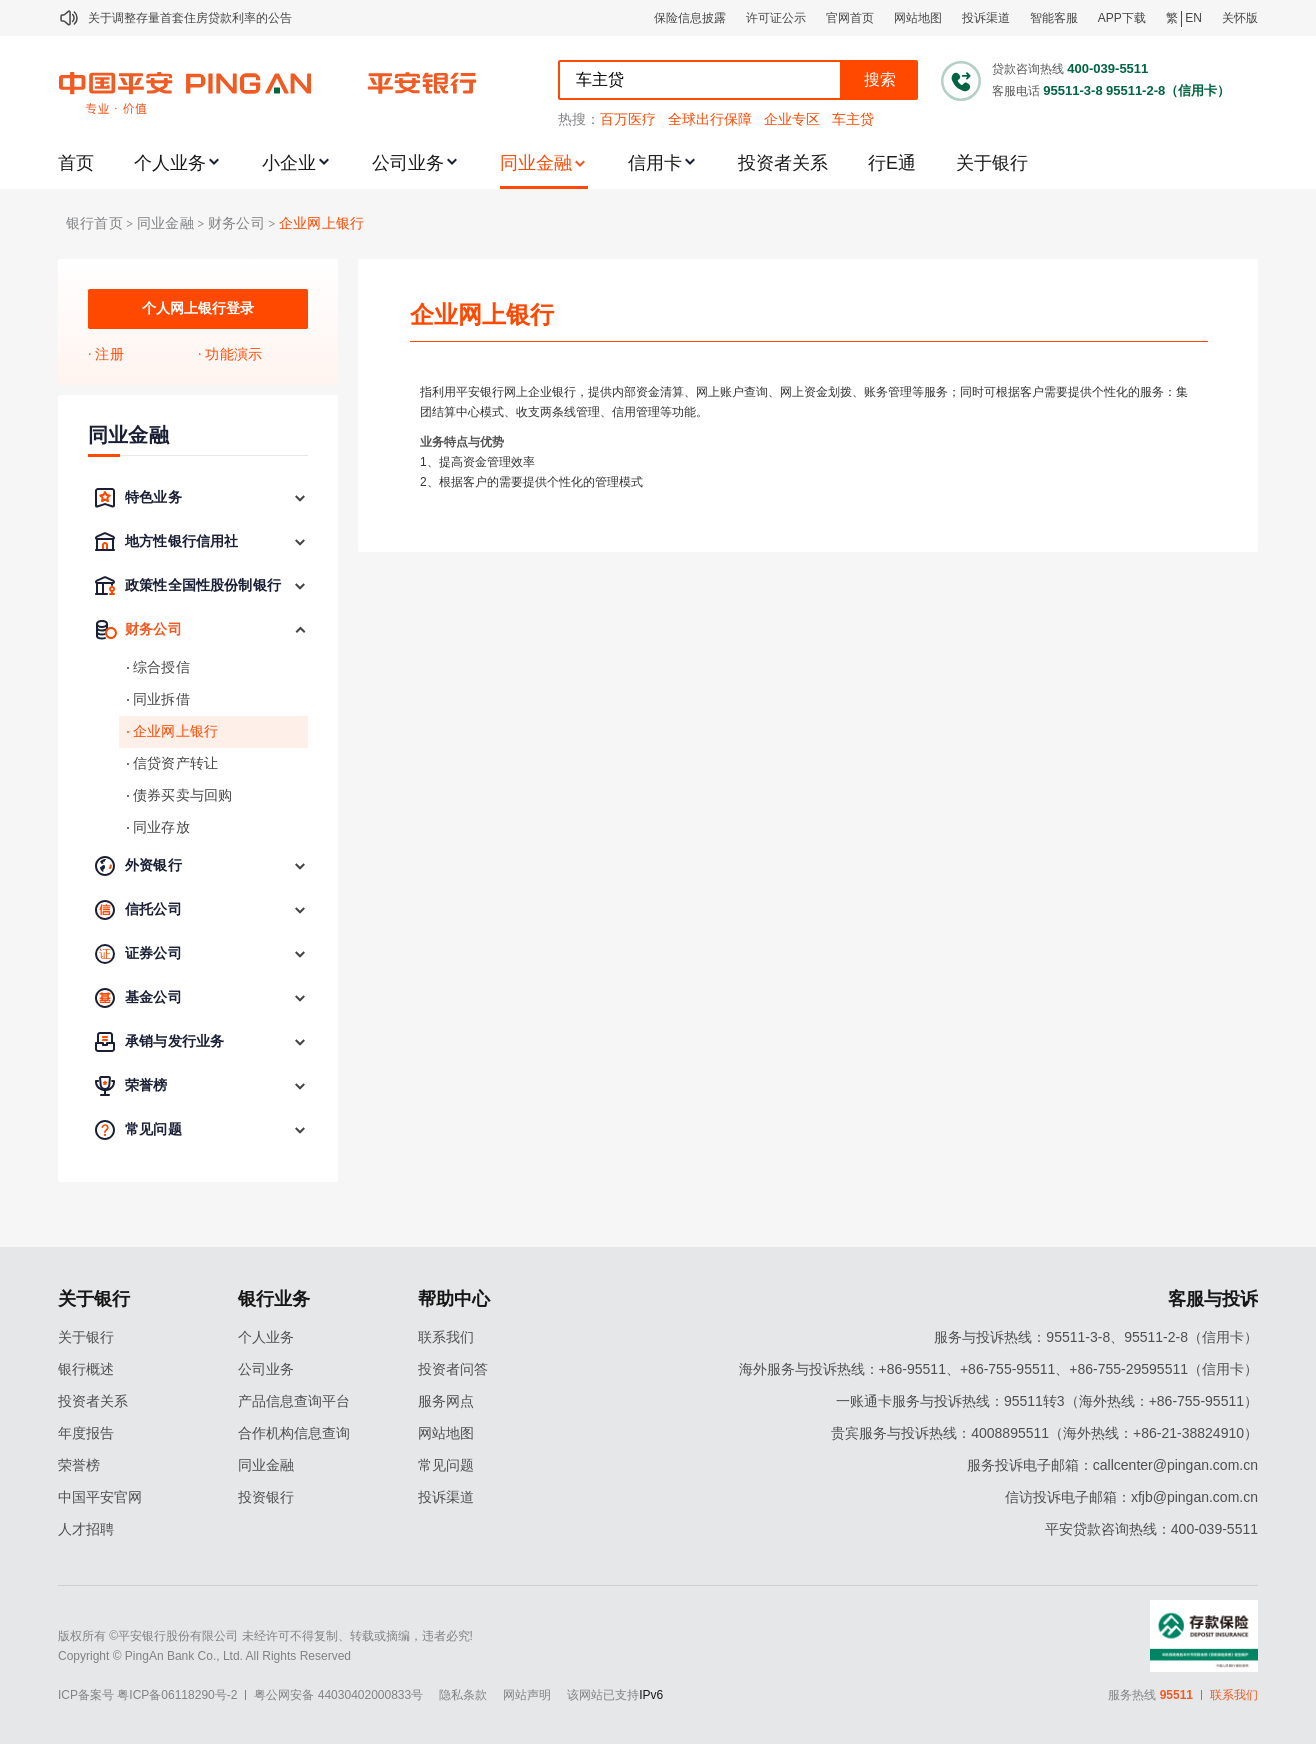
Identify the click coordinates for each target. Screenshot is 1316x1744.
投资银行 (266, 1497)
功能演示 (233, 354)
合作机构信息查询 (294, 1433)
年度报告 (86, 1433)
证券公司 (153, 953)
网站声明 (527, 1695)
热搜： (579, 119)
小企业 (289, 163)
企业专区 (792, 119)
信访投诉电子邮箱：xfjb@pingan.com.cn (1131, 1497)
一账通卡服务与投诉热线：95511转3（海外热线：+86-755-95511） (1047, 1401)
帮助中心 (454, 1299)
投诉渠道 (986, 18)
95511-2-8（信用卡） (1168, 90)
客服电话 (1016, 91)
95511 (1176, 1695)
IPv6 (651, 1695)
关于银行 (992, 163)
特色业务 (153, 497)
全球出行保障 (710, 119)
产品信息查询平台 (294, 1401)
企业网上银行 (321, 223)
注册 (109, 354)
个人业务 (170, 163)
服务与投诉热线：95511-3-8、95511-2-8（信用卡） (1096, 1337)
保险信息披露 (690, 18)
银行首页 (94, 223)
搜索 (880, 79)
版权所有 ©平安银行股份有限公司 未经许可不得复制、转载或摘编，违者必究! (265, 1636)
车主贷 (853, 119)
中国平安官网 (100, 1497)
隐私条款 (463, 1695)
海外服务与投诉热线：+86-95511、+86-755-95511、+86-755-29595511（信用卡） (998, 1369)
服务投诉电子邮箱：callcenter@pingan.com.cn (1112, 1465)
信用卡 (655, 163)
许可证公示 (776, 18)
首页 (76, 163)
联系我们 (446, 1337)
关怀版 (1240, 18)
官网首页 (850, 18)
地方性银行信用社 (181, 541)
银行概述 (86, 1369)
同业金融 (536, 163)
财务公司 (236, 223)
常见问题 (153, 1129)
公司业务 (408, 163)
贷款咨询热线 (1028, 69)
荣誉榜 (146, 1085)
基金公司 (153, 997)
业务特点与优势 (462, 442)
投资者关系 (783, 163)
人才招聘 (86, 1529)
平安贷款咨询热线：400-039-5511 (1151, 1529)
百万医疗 (628, 119)
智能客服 (1054, 18)
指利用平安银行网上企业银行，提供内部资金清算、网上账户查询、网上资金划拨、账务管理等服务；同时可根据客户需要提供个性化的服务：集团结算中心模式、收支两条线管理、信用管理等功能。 (804, 402)
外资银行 (153, 865)
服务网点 (446, 1401)
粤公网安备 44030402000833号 (338, 1695)
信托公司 (153, 909)
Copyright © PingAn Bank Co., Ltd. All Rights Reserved (204, 1656)
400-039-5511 (1107, 68)
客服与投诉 (1213, 1299)
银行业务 (274, 1299)
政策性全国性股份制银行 (203, 585)
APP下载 (1122, 18)
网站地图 (918, 18)
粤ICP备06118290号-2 (177, 1695)
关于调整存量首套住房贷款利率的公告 (190, 18)
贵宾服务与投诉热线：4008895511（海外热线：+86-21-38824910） (1044, 1433)
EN (1193, 18)
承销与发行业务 (174, 1041)
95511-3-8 (1072, 90)
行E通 (892, 163)
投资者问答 (453, 1369)
